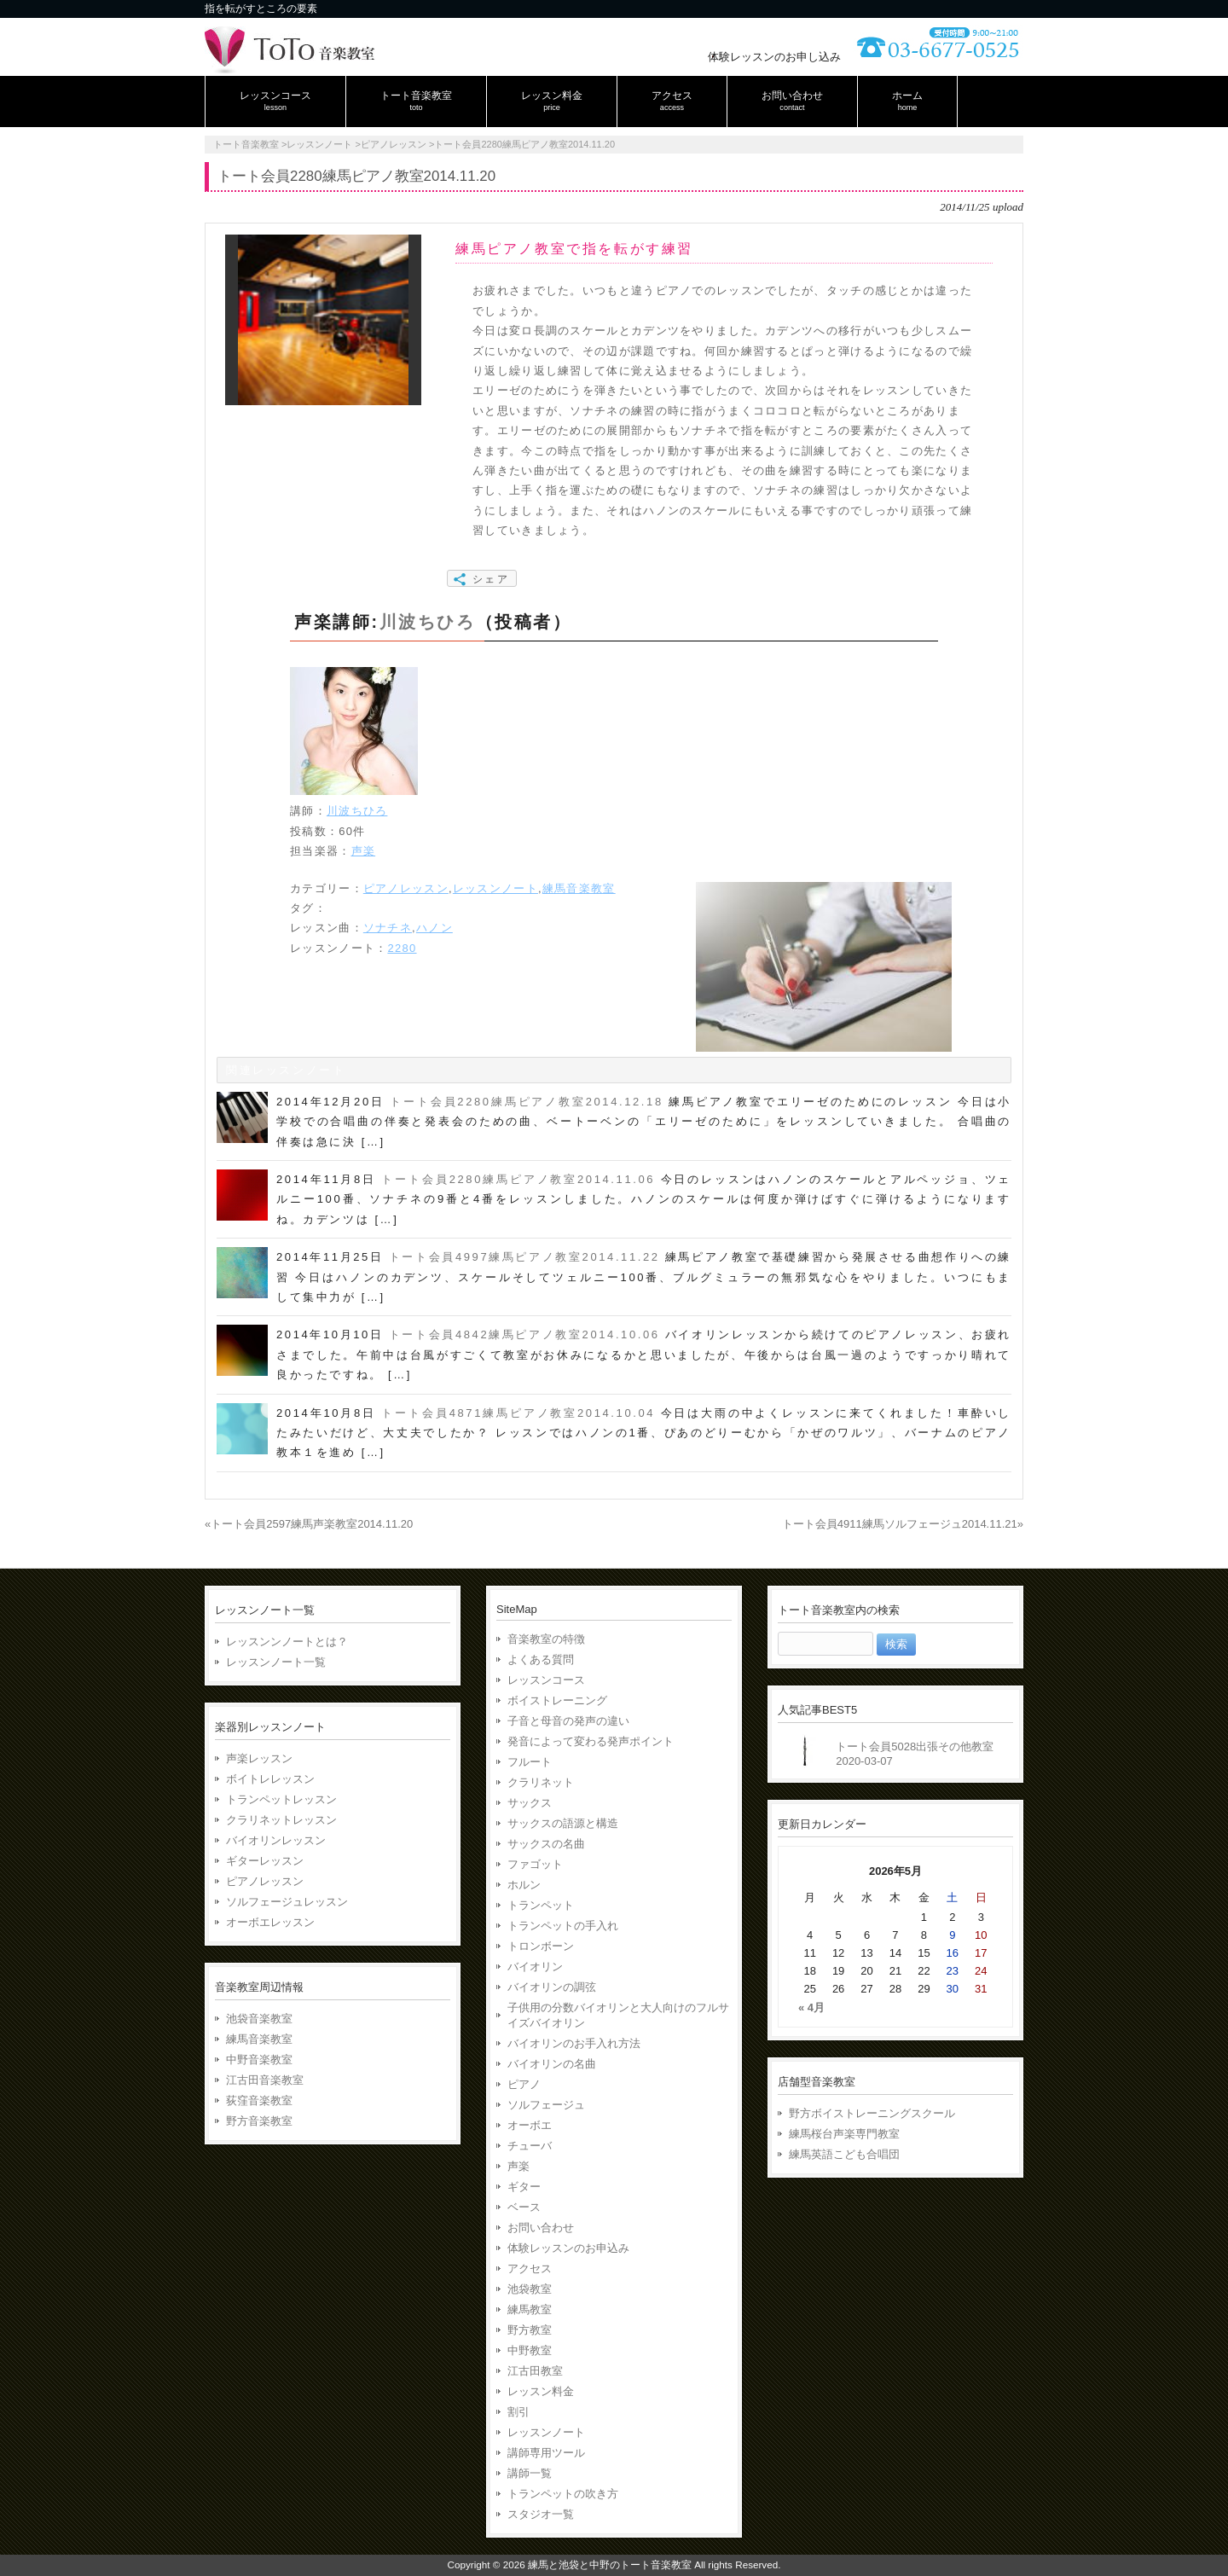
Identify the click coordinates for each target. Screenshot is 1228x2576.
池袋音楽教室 (259, 2018)
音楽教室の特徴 (546, 1639)
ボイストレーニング (557, 1700)
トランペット (540, 1905)
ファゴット (535, 1864)
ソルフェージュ (546, 2104)
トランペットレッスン (281, 1799)
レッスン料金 (540, 2391)
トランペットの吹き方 (562, 2493)
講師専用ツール (546, 2452)
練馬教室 (529, 2309)
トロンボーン (540, 1946)
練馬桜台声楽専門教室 (844, 2133)
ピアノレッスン (406, 888)
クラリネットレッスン (281, 1819)
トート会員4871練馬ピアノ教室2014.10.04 (518, 1413)
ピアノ (524, 2084)
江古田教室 (535, 2370)
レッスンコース (546, 1680)
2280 (401, 948)
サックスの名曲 (546, 1843)
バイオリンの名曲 (551, 2063)
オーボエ (529, 2125)
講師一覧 (529, 2473)
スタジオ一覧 (540, 2514)
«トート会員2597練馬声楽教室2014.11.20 (309, 1523)
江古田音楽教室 (265, 2080)
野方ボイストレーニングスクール (872, 2113)
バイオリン (535, 1966)
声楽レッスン (259, 1758)
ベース (524, 2207)
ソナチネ (387, 927)
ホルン (524, 1884)
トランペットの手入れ (562, 1925)
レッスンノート (495, 888)
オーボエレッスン (270, 1922)
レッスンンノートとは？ (287, 1641)
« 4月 (811, 2007)
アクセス (529, 2268)
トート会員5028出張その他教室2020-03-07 (914, 1753)
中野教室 (529, 2350)
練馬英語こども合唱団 (844, 2154)
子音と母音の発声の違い (568, 1720)
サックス (529, 1802)
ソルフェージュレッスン (287, 1901)
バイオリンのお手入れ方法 (573, 2043)
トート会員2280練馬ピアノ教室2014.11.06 (518, 1179)
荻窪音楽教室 (259, 2100)
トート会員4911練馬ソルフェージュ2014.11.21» (902, 1523)
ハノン (434, 927)
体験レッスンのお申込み (568, 2248)
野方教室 (529, 2330)
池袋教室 (529, 2289)
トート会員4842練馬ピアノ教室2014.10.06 (524, 1334)
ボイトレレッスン (270, 1778)
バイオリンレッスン (276, 1840)
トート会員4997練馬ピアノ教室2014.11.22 (524, 1256)
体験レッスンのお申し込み (774, 56)
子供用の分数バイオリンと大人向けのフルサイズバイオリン (618, 2015)
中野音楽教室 (259, 2059)
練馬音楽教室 (579, 888)
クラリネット (540, 1782)
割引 (518, 2411)
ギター (524, 2186)
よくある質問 (540, 1659)
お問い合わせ (540, 2227)
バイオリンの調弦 (551, 1987)
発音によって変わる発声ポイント (590, 1741)
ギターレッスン (265, 1860)
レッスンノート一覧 (276, 1662)
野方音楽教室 (259, 2121)
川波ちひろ (427, 621)
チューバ (529, 2145)
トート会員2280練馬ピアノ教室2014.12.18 (526, 1101)
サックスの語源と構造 (562, 1823)
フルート (529, 1761)
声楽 (363, 850)
